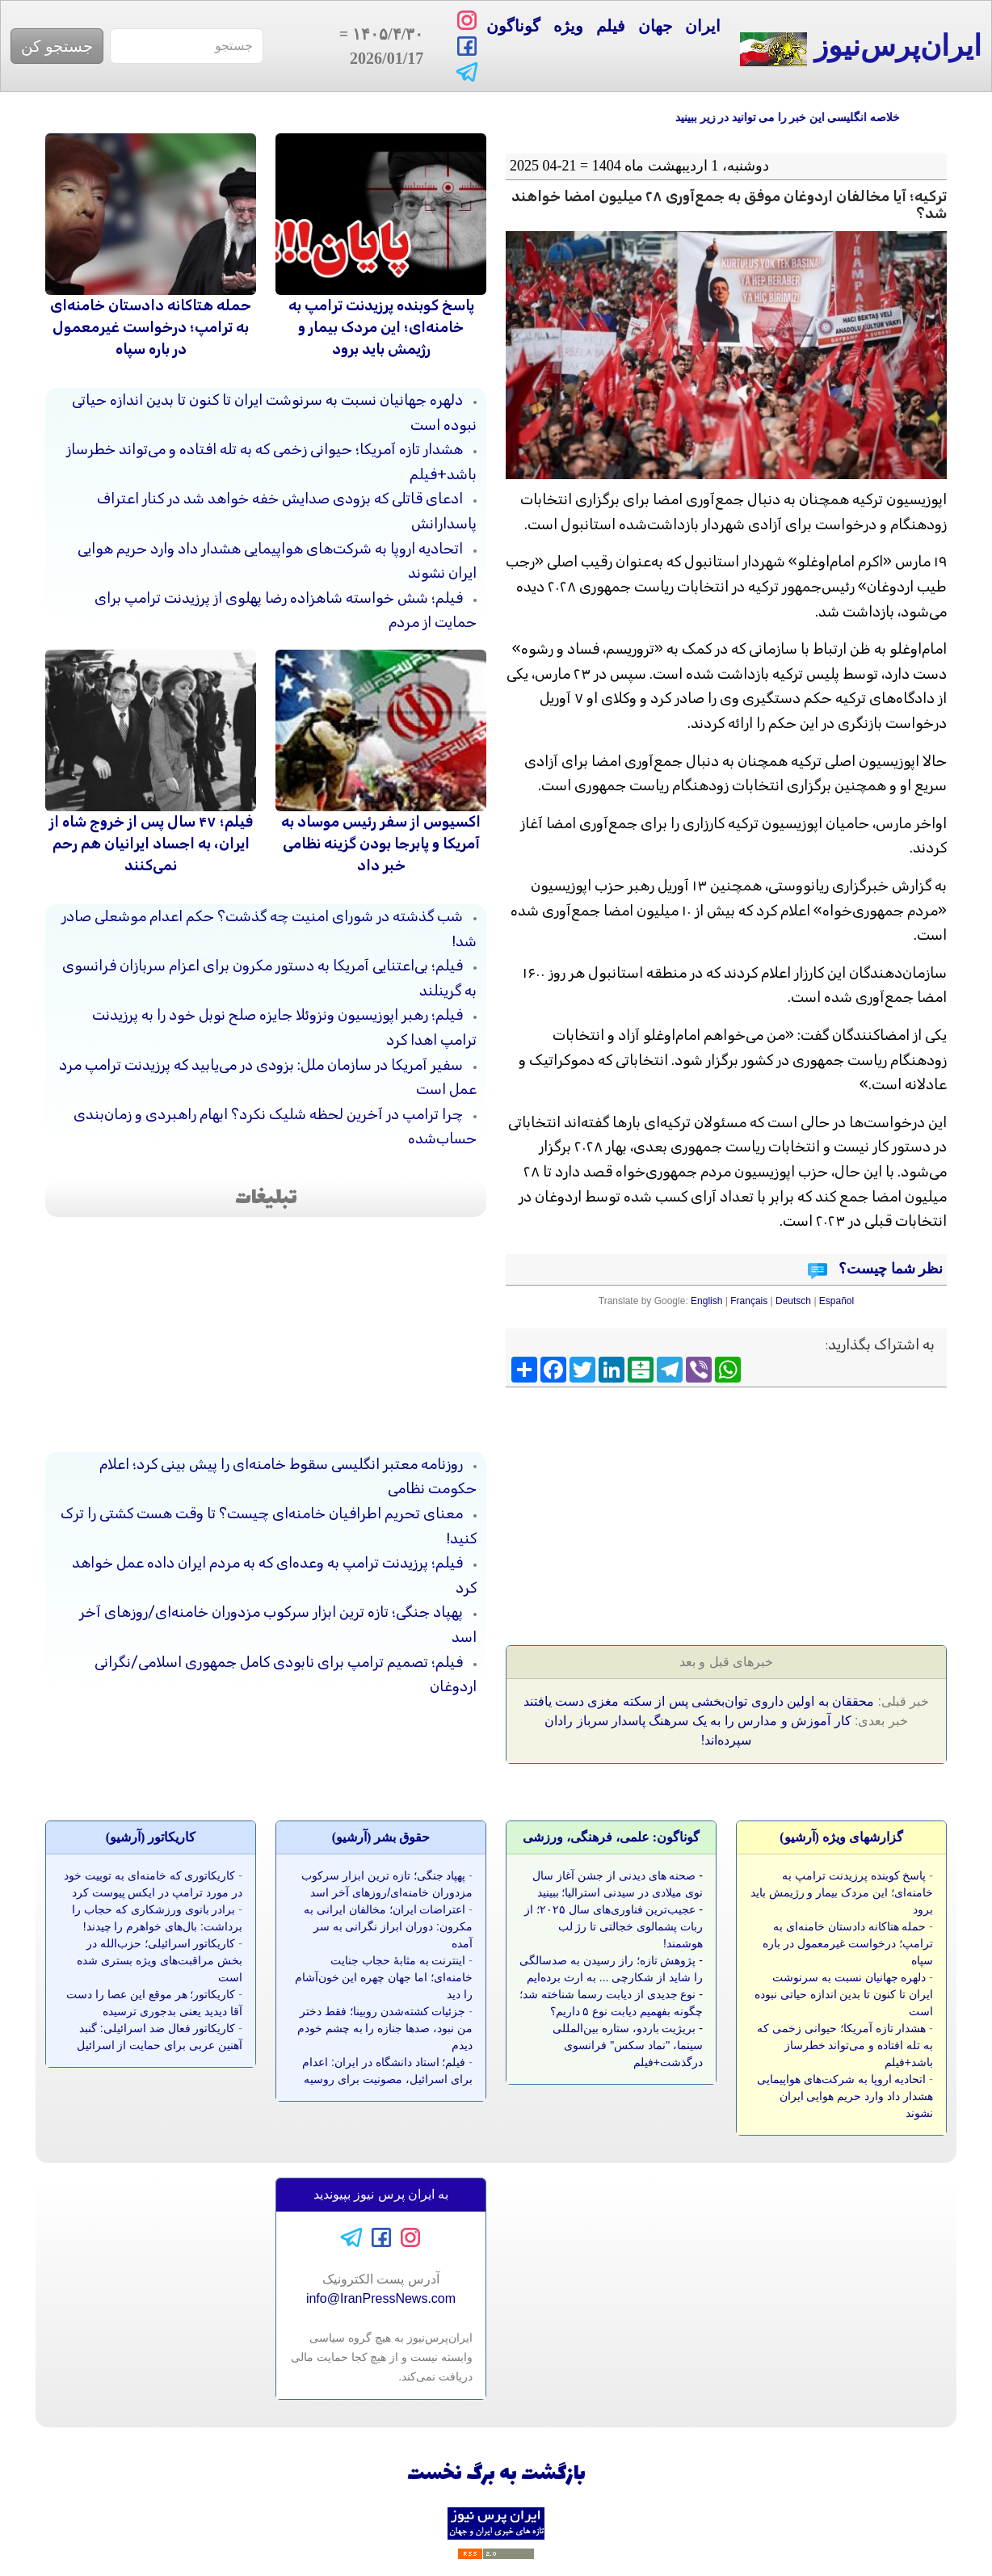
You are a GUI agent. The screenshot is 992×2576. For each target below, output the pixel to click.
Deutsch (793, 1301)
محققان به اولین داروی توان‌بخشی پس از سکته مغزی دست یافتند (698, 1701)
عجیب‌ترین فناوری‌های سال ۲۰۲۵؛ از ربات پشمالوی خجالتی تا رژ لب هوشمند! (613, 1926)
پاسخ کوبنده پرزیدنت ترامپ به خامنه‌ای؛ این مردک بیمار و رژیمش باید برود (381, 327)
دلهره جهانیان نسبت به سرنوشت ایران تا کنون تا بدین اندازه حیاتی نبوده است (844, 1994)
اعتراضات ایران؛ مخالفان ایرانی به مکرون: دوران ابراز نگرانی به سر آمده (388, 1926)
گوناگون (513, 26)
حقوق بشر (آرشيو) (381, 1837)
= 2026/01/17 (378, 46)
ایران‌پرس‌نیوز (860, 48)
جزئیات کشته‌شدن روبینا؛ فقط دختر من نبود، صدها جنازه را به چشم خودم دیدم (385, 2028)
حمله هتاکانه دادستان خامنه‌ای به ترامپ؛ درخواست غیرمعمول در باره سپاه (150, 327)
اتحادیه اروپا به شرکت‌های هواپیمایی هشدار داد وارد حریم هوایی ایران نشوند (845, 2096)
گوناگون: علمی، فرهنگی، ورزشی (611, 1837)
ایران (703, 26)
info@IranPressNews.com (381, 2298)
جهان (655, 26)
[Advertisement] (825, 1511)
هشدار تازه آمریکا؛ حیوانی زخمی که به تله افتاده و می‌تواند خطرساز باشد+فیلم (845, 2045)
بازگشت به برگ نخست (496, 2475)
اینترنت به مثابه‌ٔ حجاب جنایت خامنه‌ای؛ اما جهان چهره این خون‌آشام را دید (384, 1977)
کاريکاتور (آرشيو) (151, 1837)
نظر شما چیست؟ (889, 1269)
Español (836, 1301)
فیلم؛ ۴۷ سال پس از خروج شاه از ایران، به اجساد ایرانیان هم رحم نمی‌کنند (151, 843)
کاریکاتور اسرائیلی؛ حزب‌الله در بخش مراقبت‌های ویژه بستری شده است (159, 1960)
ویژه (568, 26)
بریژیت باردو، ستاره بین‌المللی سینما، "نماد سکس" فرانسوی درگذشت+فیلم (628, 2045)
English (706, 1301)
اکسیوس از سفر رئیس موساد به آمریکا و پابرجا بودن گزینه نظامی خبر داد (381, 843)
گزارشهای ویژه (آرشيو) (841, 1837)
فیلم (610, 26)
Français (748, 1301)
